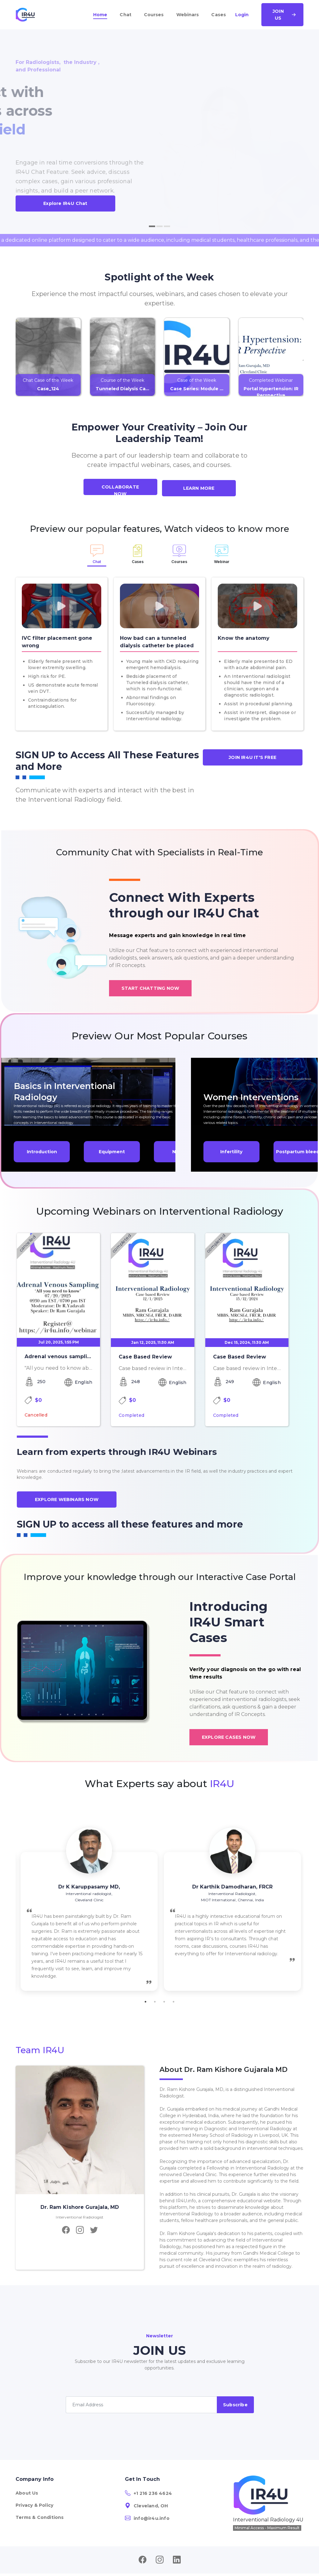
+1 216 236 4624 (148, 2493)
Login (242, 14)
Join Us (284, 14)
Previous (11, 1909)
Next (308, 1909)
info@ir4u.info (147, 2518)
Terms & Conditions (40, 2517)
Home (100, 14)
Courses (154, 14)
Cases (218, 14)
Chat (125, 14)
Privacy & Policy (34, 2505)
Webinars (187, 14)
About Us (27, 2493)
